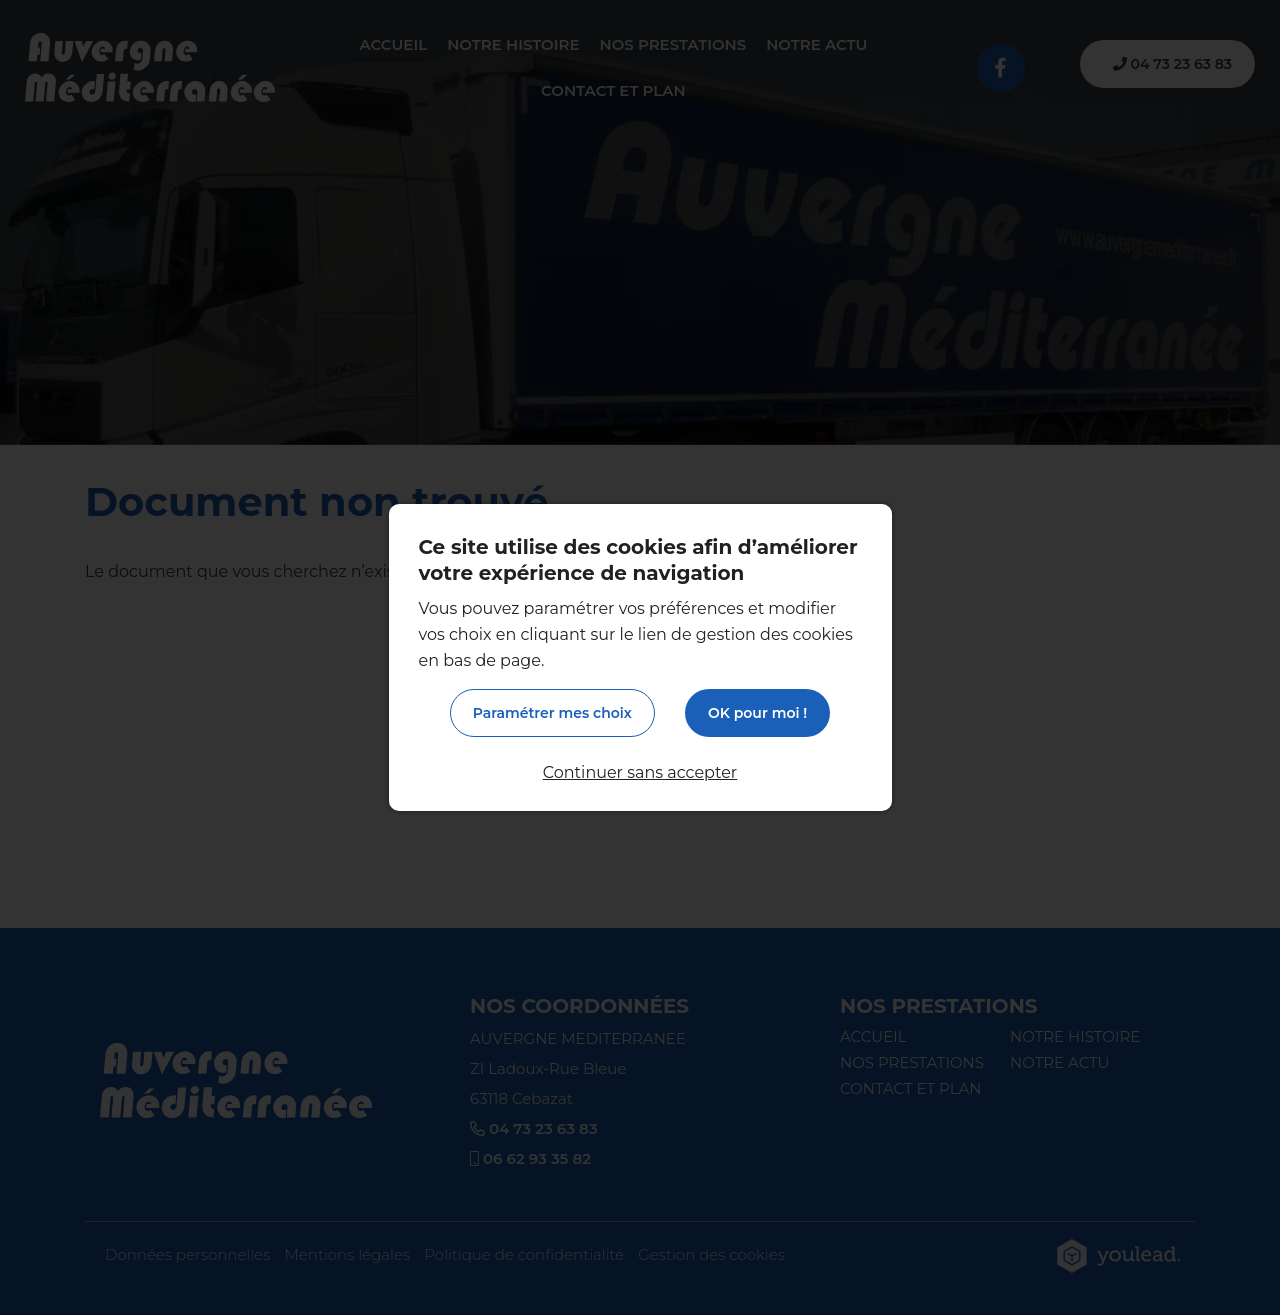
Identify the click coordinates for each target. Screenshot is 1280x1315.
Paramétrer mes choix (552, 713)
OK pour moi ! (757, 713)
